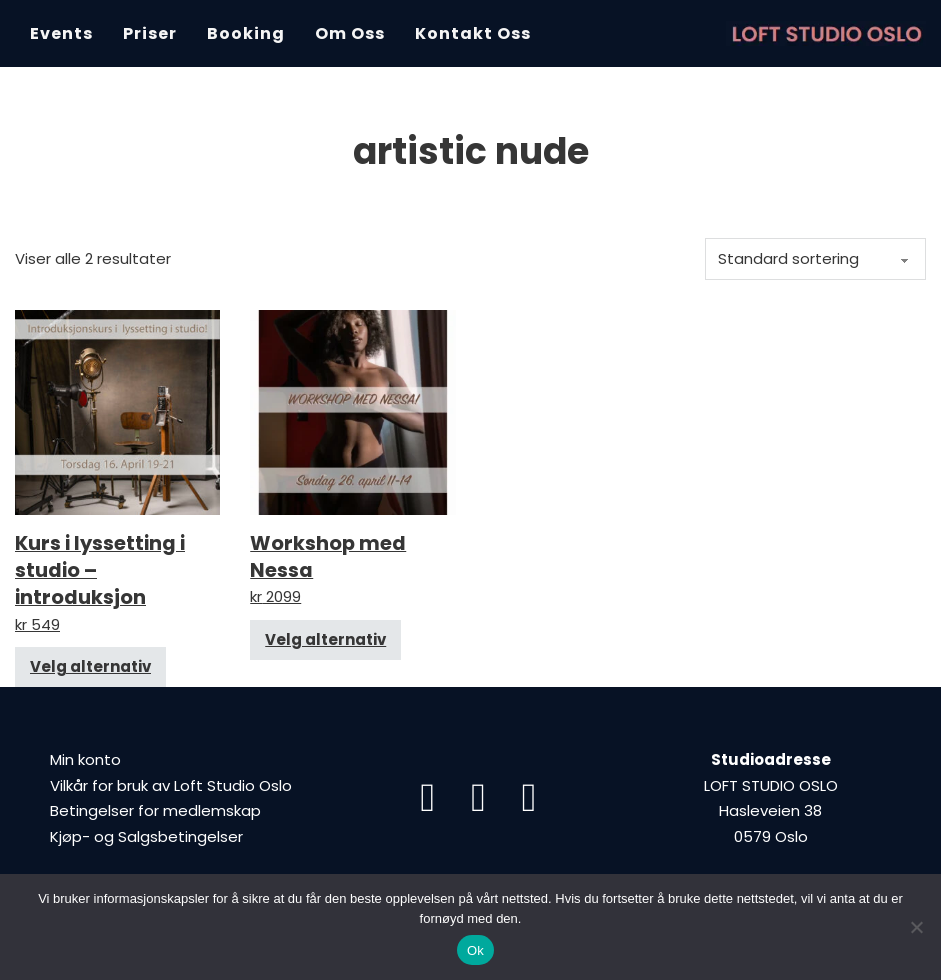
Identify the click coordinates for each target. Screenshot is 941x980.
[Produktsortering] (815, 259)
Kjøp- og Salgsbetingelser (146, 836)
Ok (475, 950)
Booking (246, 33)
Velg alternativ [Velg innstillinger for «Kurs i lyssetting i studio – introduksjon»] (90, 666)
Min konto (85, 759)
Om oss (350, 33)
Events (61, 33)
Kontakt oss (473, 33)
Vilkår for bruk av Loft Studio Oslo (171, 785)
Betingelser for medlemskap (155, 810)
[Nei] (916, 927)
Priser (150, 33)
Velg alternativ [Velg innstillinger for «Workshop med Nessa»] (325, 639)
